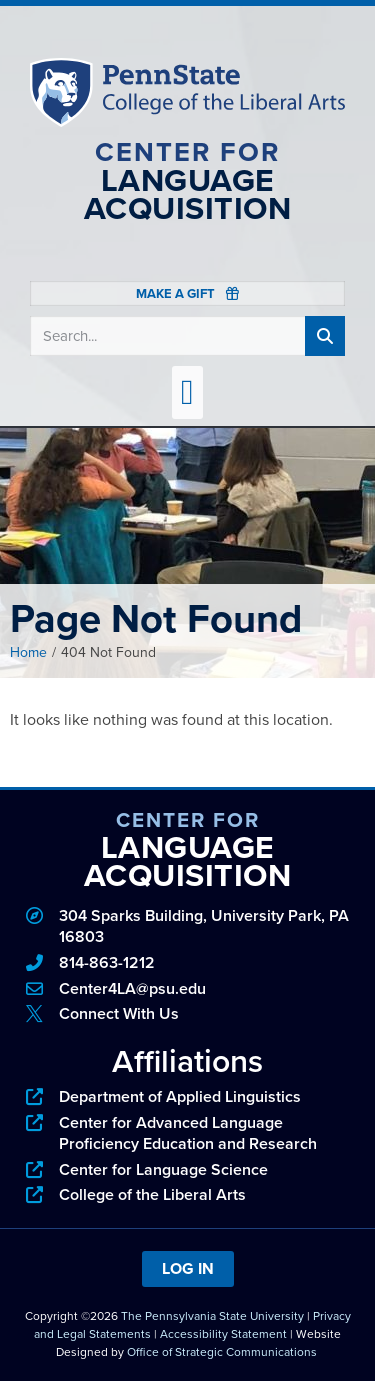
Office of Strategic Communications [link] (222, 1352)
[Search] (325, 336)
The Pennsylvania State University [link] (212, 1316)
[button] (187, 392)
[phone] (187, 963)
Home (28, 652)
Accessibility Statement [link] (223, 1334)
